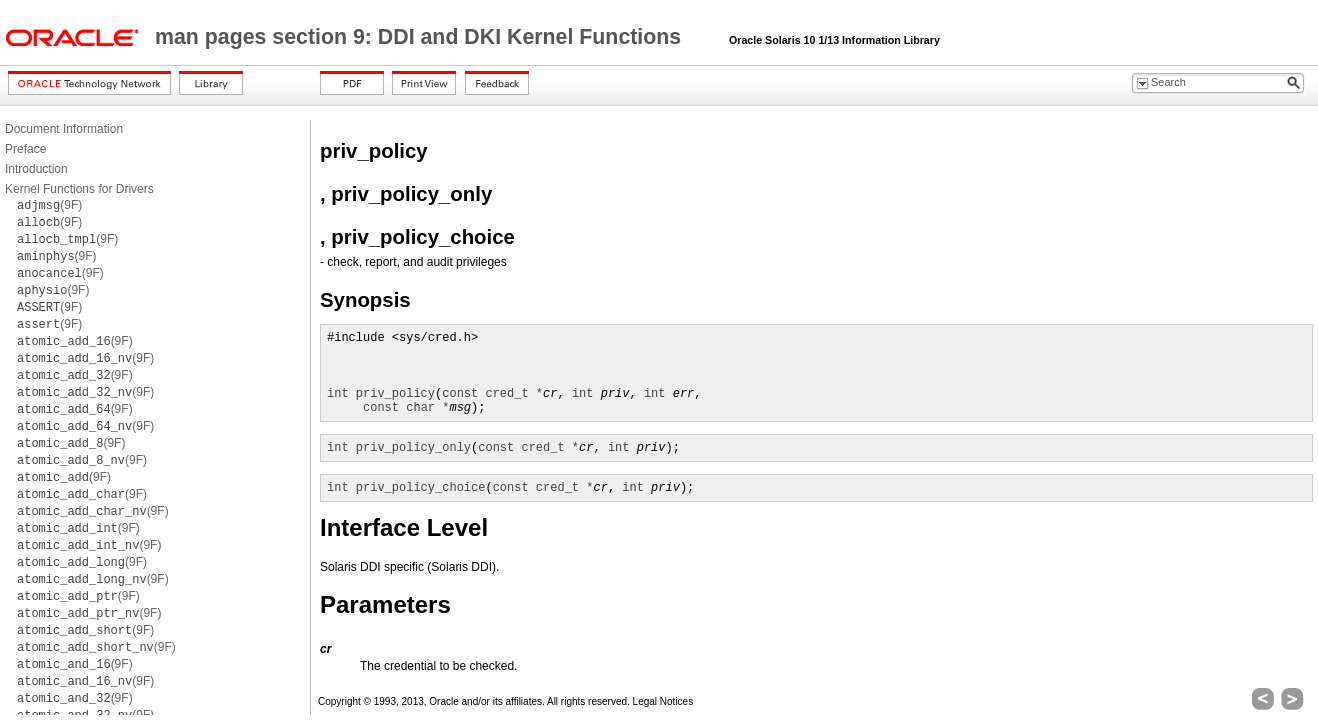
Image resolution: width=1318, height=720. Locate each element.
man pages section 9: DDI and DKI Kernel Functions (421, 37)
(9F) (49, 205)
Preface (25, 149)
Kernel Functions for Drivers (79, 189)
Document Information (64, 129)
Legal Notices (663, 701)
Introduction (36, 169)
